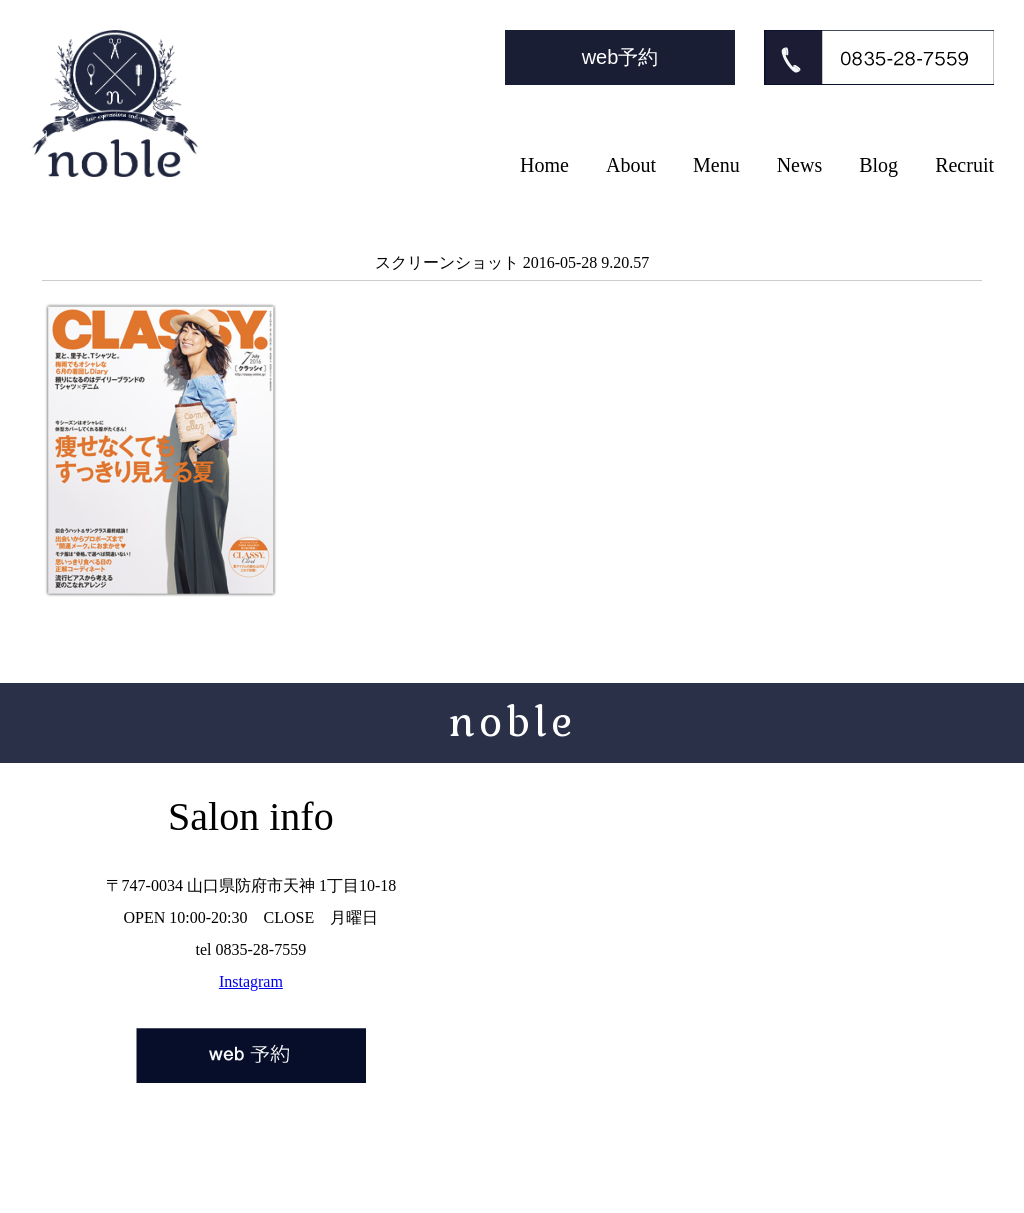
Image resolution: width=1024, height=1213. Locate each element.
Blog (878, 165)
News (800, 165)
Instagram (251, 981)
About (631, 165)
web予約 (620, 57)
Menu (716, 165)
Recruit (964, 165)
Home (544, 165)
